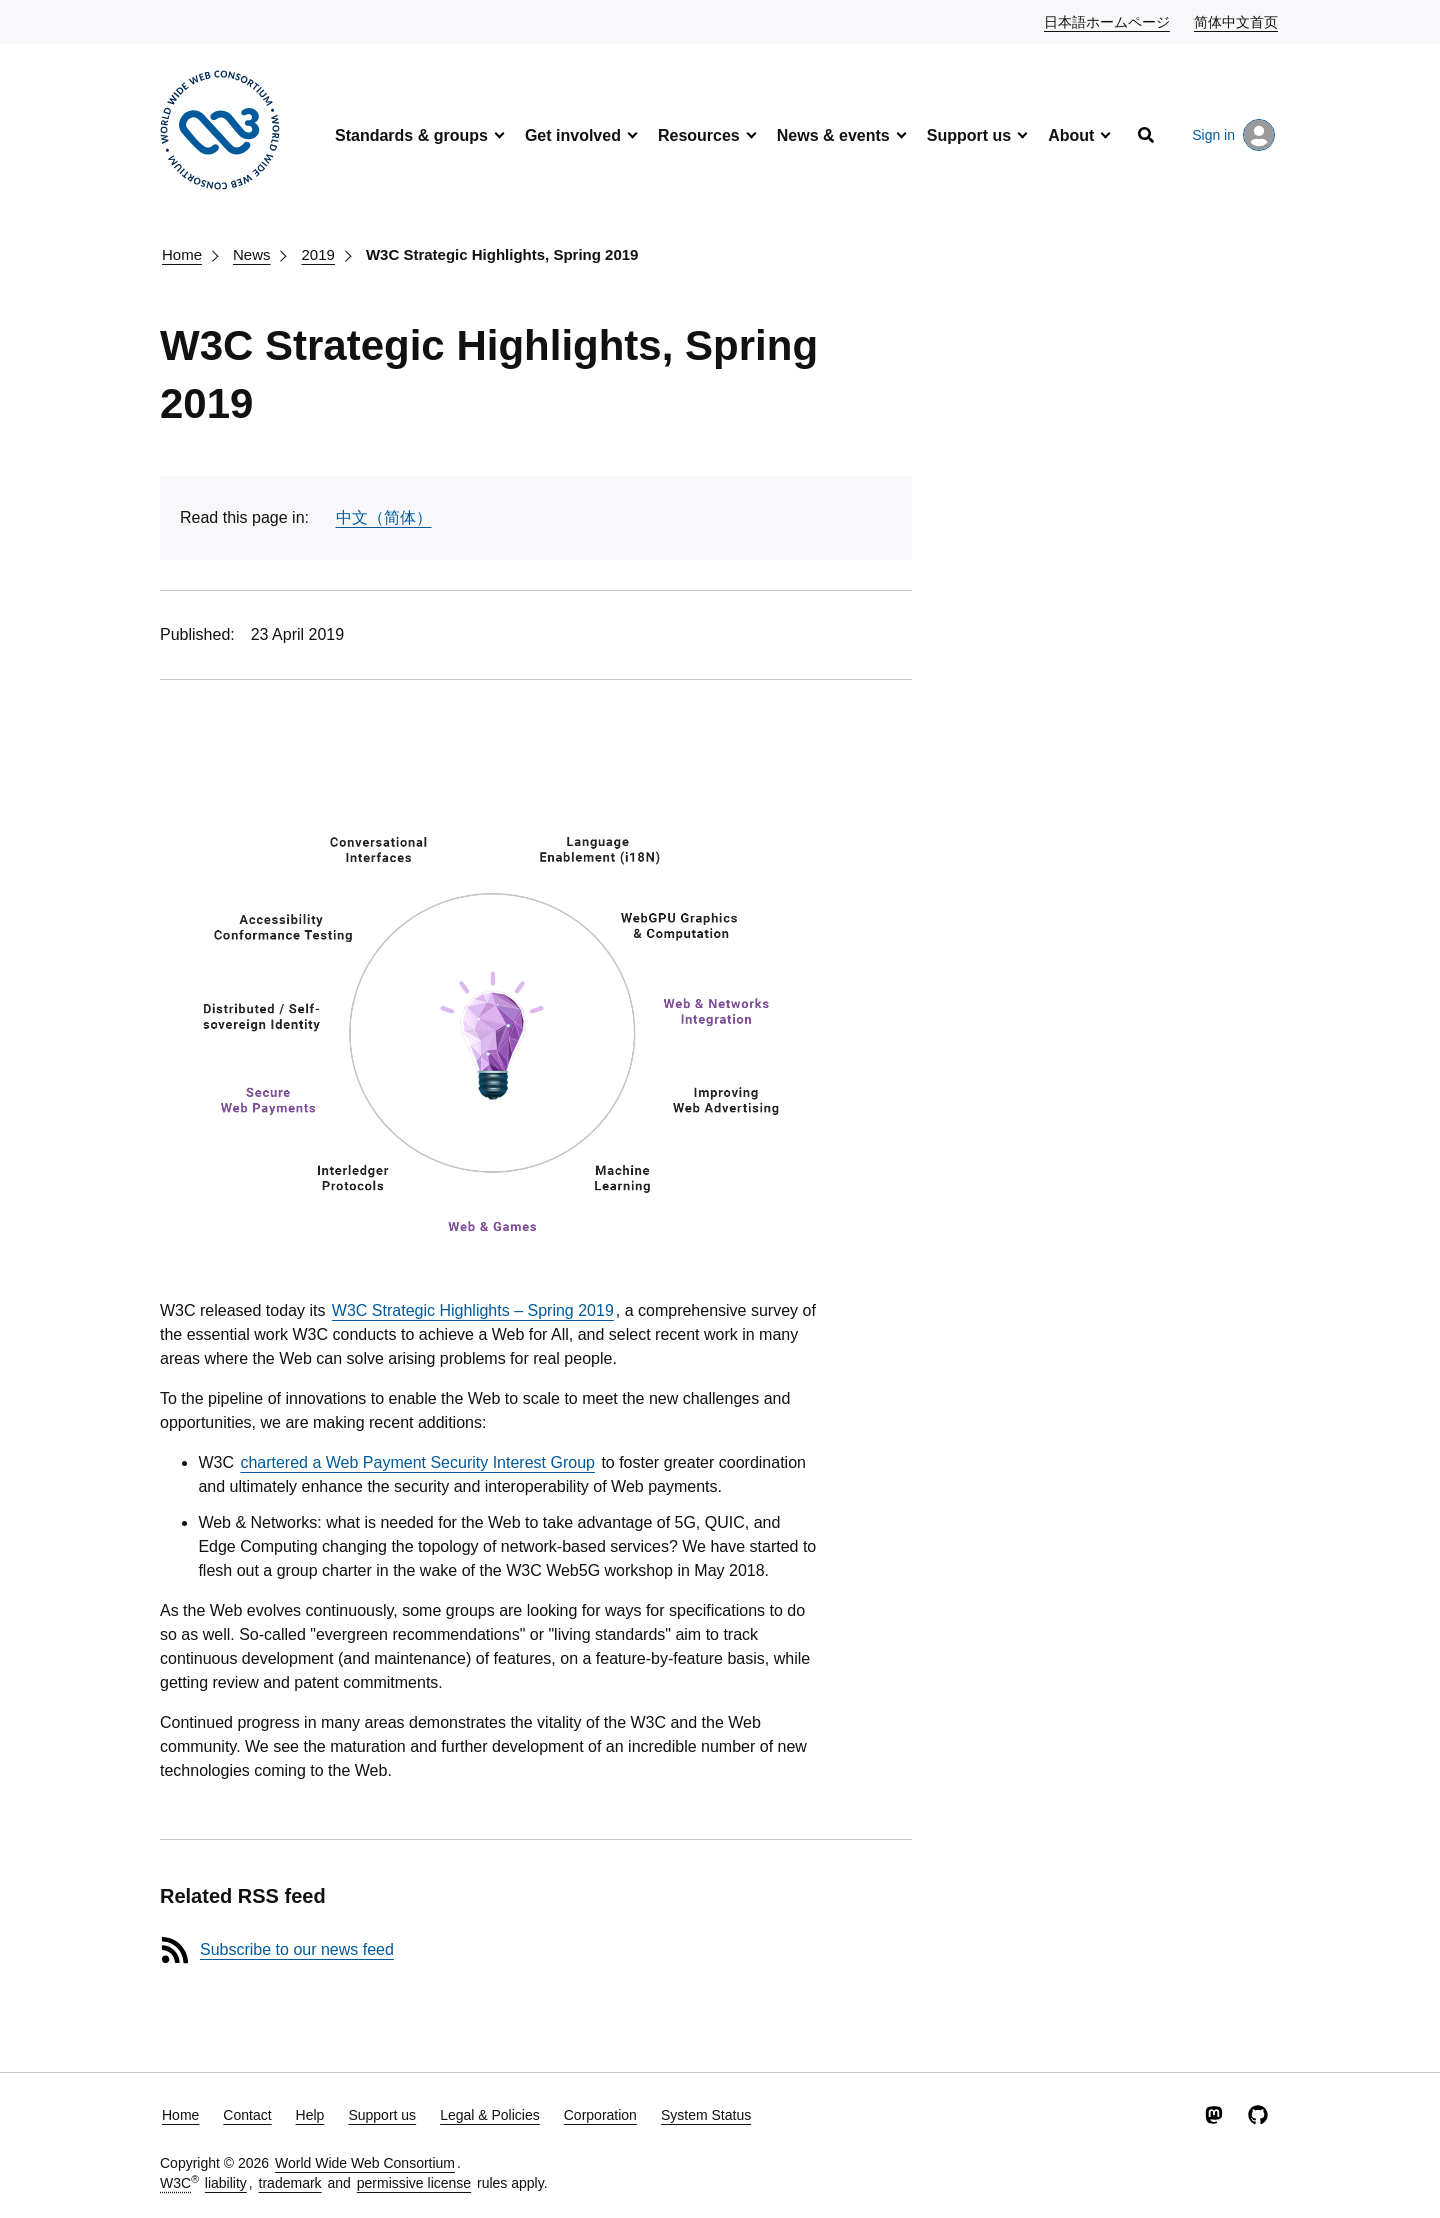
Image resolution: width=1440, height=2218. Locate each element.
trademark (290, 2183)
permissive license (414, 2183)
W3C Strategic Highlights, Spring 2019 (502, 254)
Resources (699, 135)
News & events (833, 135)
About (1071, 135)
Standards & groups (411, 135)
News (252, 254)
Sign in (1233, 135)
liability (226, 2183)
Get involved (573, 135)
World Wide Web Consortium (365, 2163)
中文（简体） (384, 517)
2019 (318, 254)
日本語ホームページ (1108, 21)
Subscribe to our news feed (297, 1949)
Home (182, 254)
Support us (969, 135)
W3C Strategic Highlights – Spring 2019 (473, 1310)
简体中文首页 (1237, 21)
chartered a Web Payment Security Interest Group (417, 1462)
